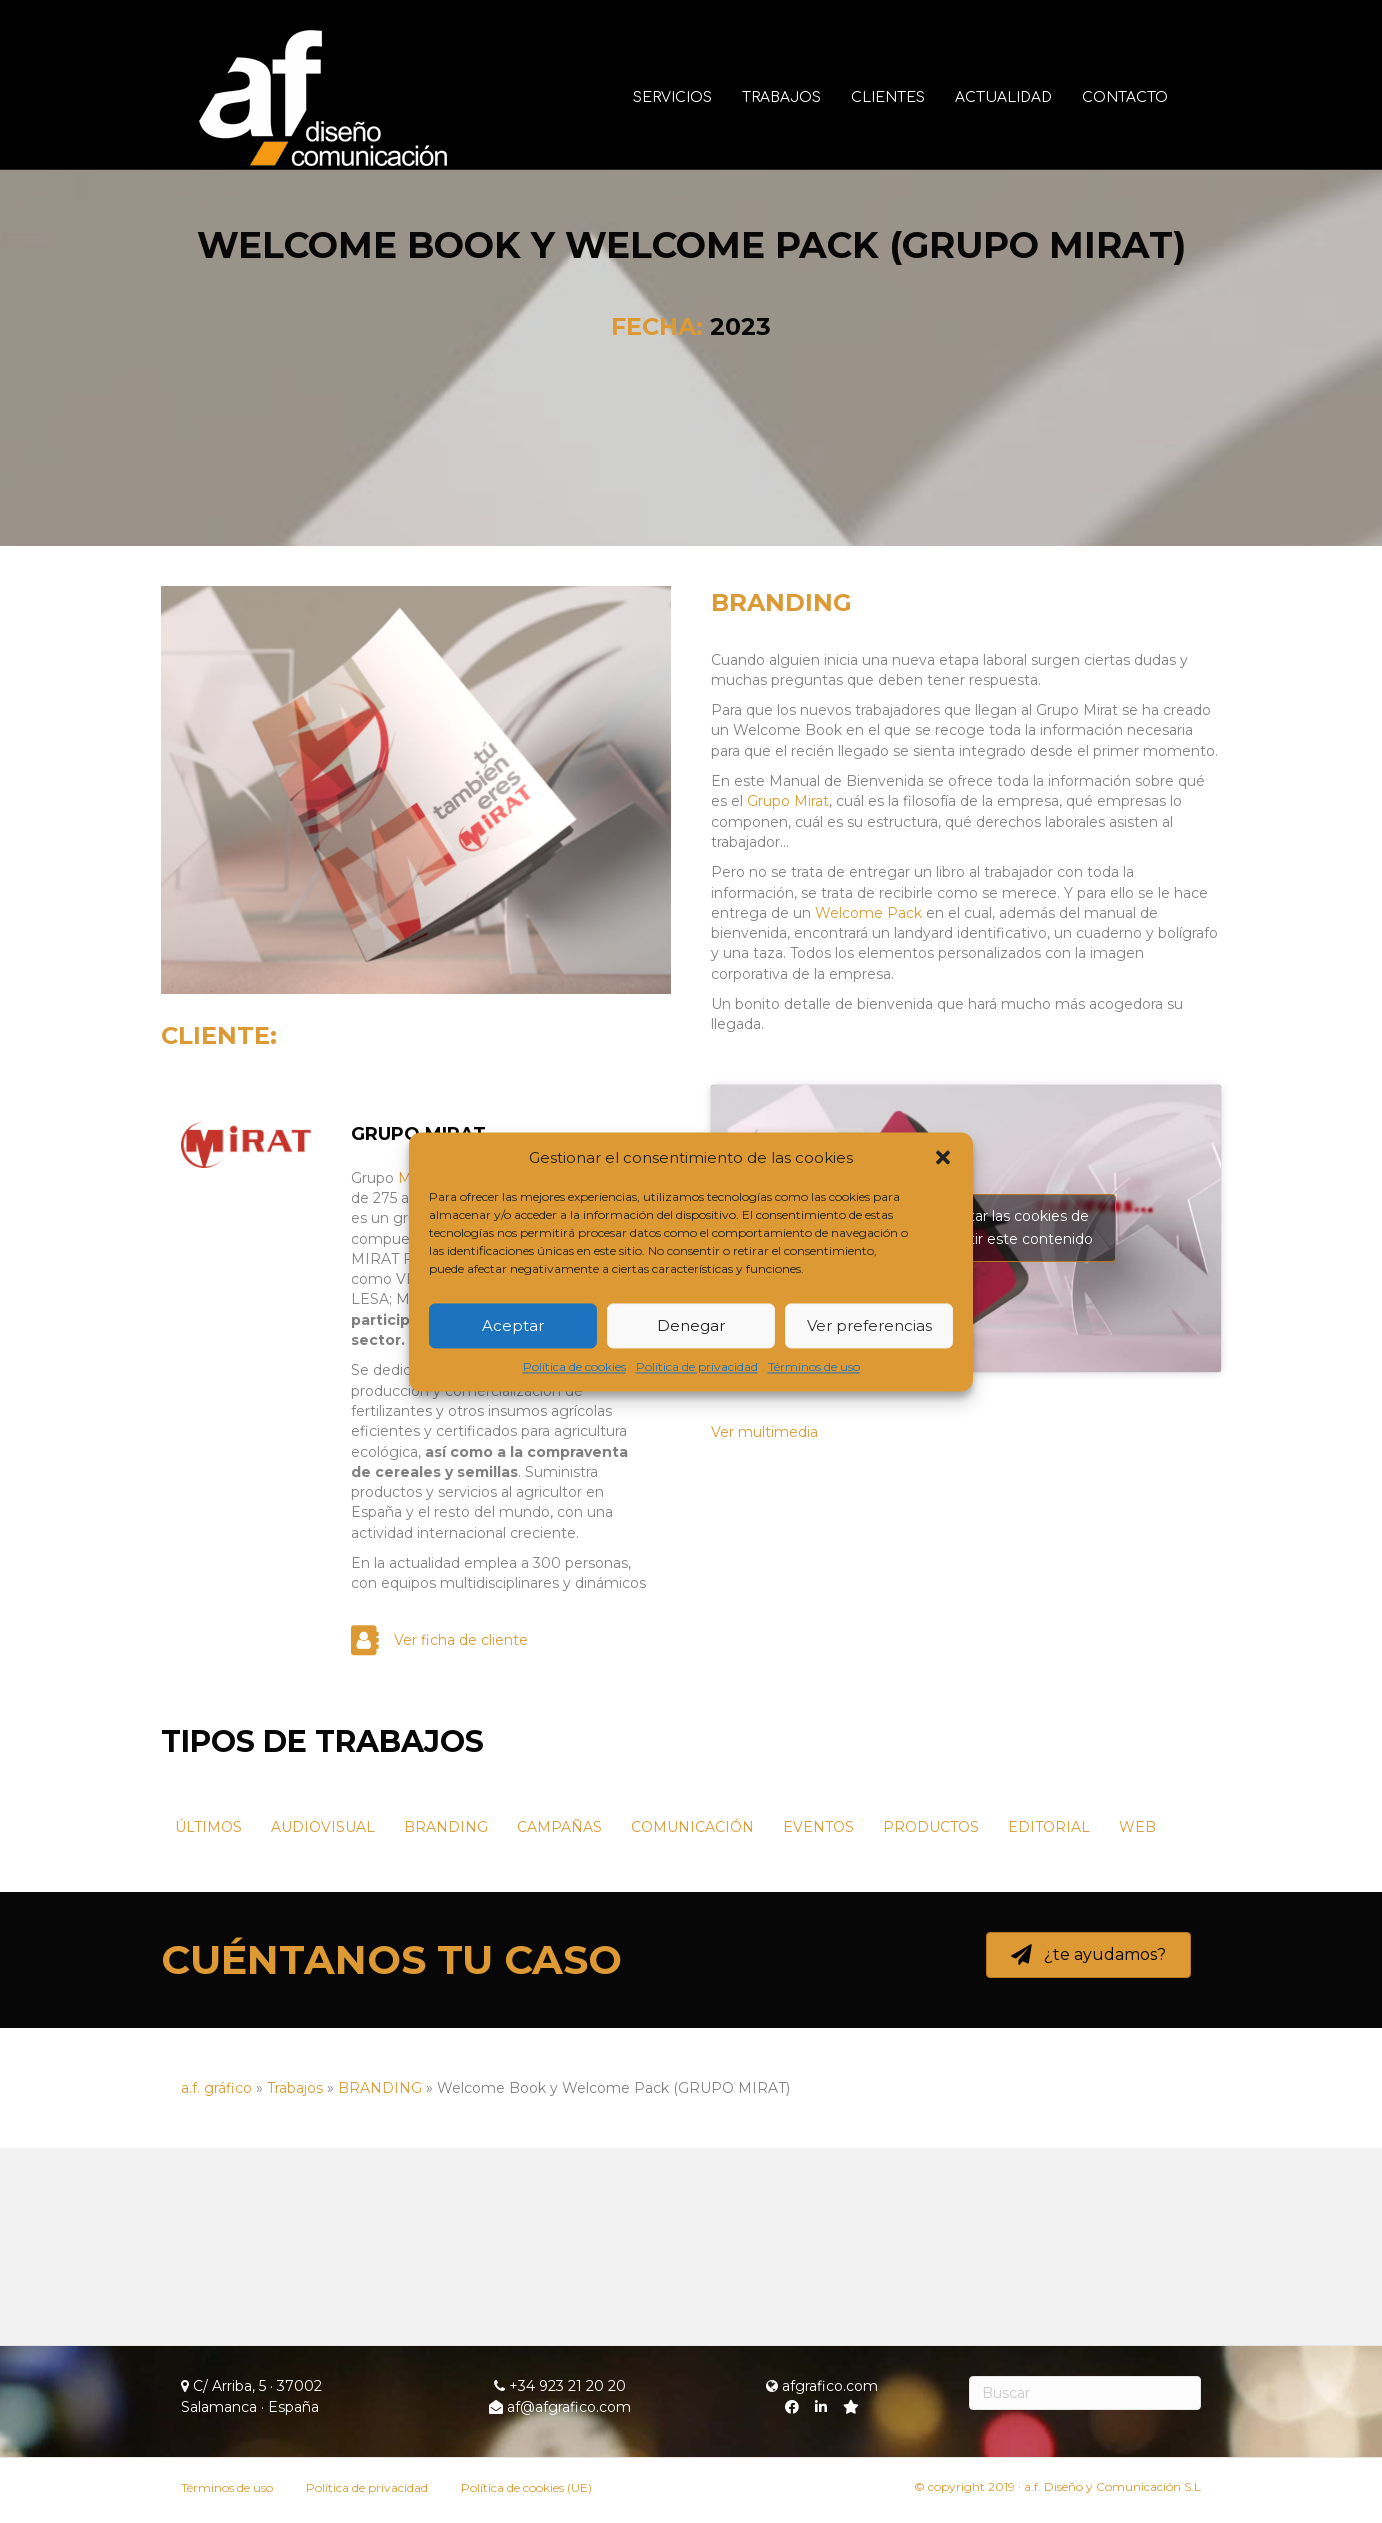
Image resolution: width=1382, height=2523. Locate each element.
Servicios (690, 97)
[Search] (1085, 2393)
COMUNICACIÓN (692, 2024)
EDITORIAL (1049, 2024)
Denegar (691, 1325)
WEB (1137, 2024)
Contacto (1143, 97)
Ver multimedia (764, 1629)
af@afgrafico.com (560, 2407)
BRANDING (781, 799)
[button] (943, 1158)
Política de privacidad (697, 1367)
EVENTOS (818, 2024)
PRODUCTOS (931, 2024)
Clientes (906, 97)
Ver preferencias (869, 1325)
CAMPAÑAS (559, 2024)
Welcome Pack (868, 1110)
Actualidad (1021, 97)
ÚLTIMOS (208, 2024)
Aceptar (513, 1325)
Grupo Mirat (788, 998)
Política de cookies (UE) (526, 2487)
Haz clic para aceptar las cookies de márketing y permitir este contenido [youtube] (966, 1424)
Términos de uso (814, 1367)
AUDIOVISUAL (323, 2024)
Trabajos (799, 97)
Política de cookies (574, 1367)
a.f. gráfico (216, 2285)
